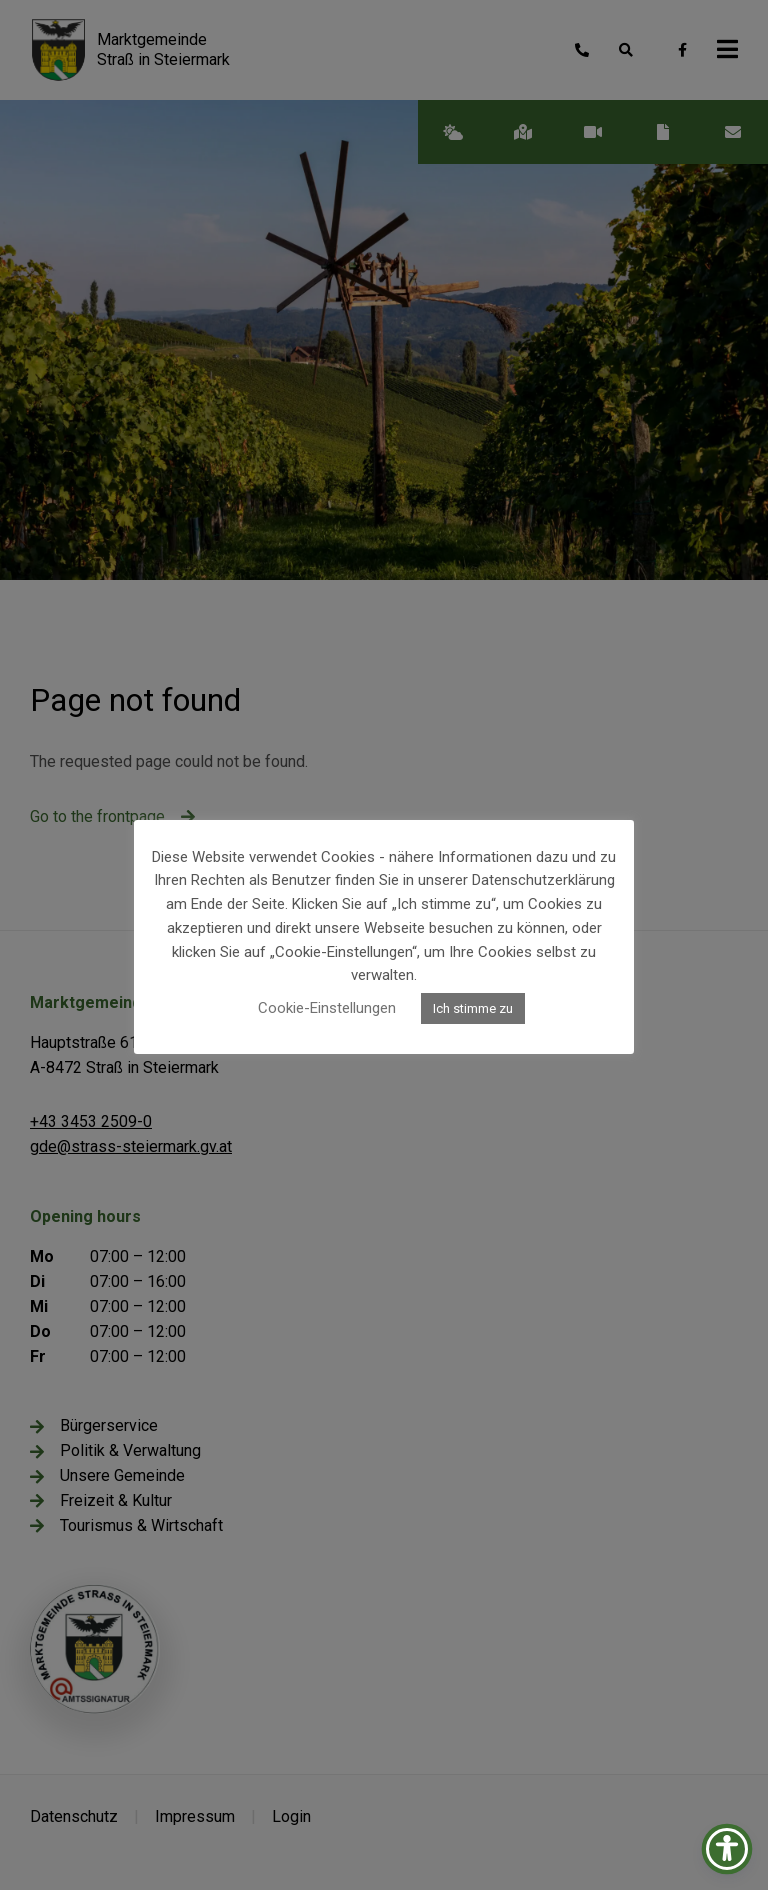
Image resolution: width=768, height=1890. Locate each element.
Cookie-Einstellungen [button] (327, 1008)
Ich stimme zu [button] (473, 1008)
